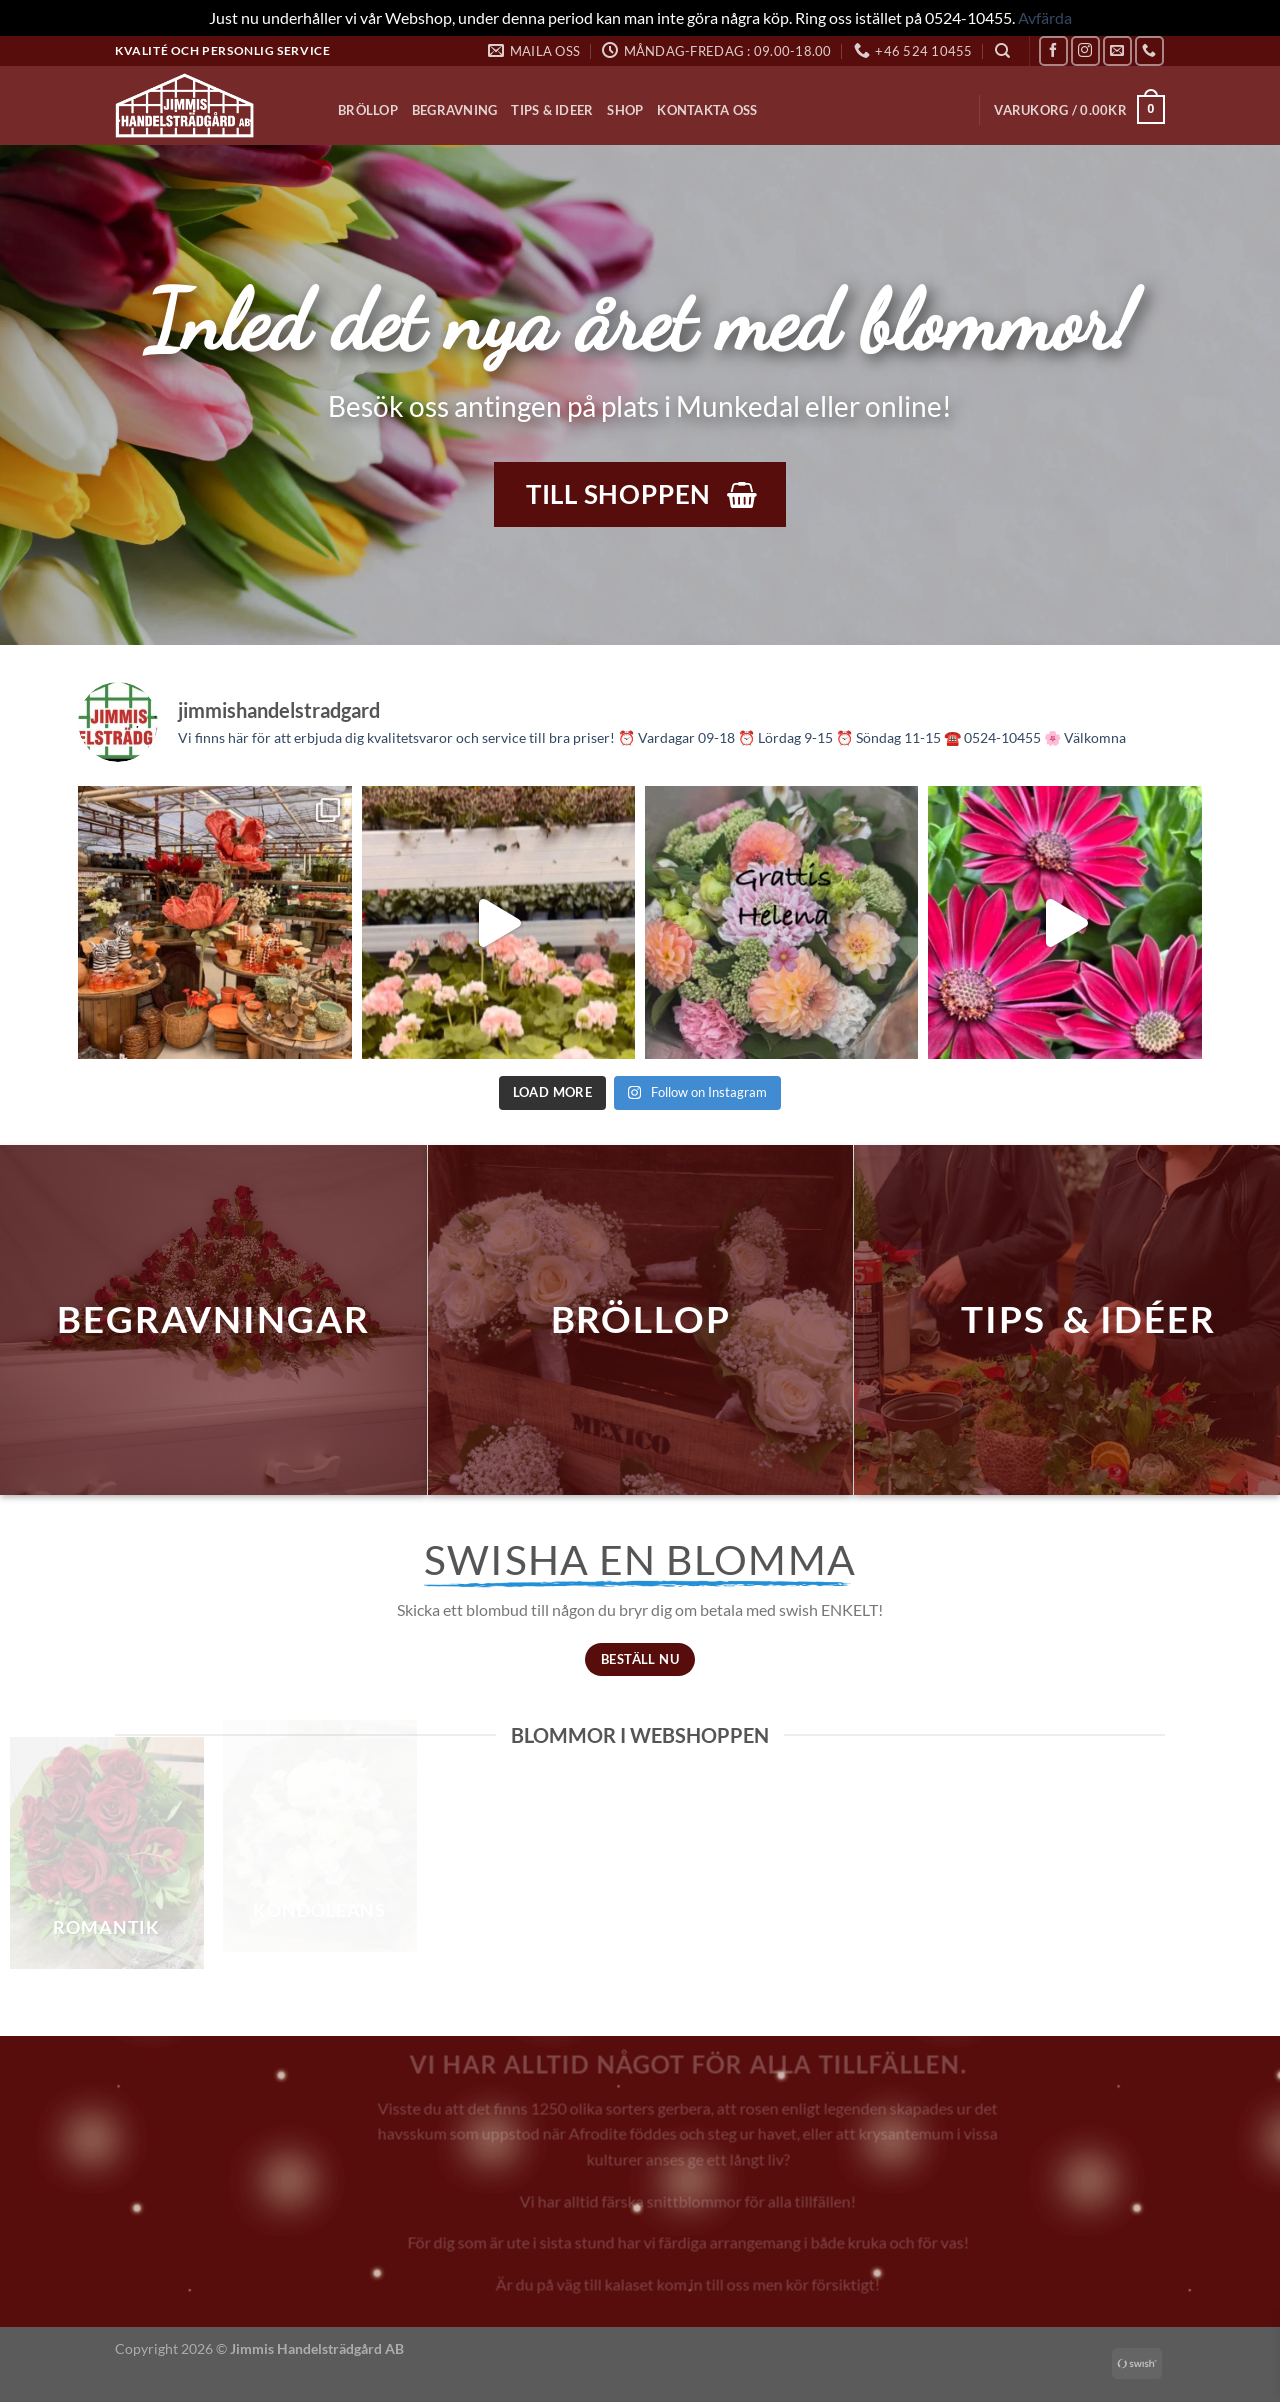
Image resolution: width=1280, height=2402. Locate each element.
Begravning (455, 110)
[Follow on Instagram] (1085, 50)
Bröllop (368, 110)
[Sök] (1002, 51)
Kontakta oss (707, 110)
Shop (625, 110)
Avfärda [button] (1045, 17)
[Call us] (1149, 50)
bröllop (641, 1319)
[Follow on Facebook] (1053, 50)
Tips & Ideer (552, 110)
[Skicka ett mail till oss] (1117, 50)
